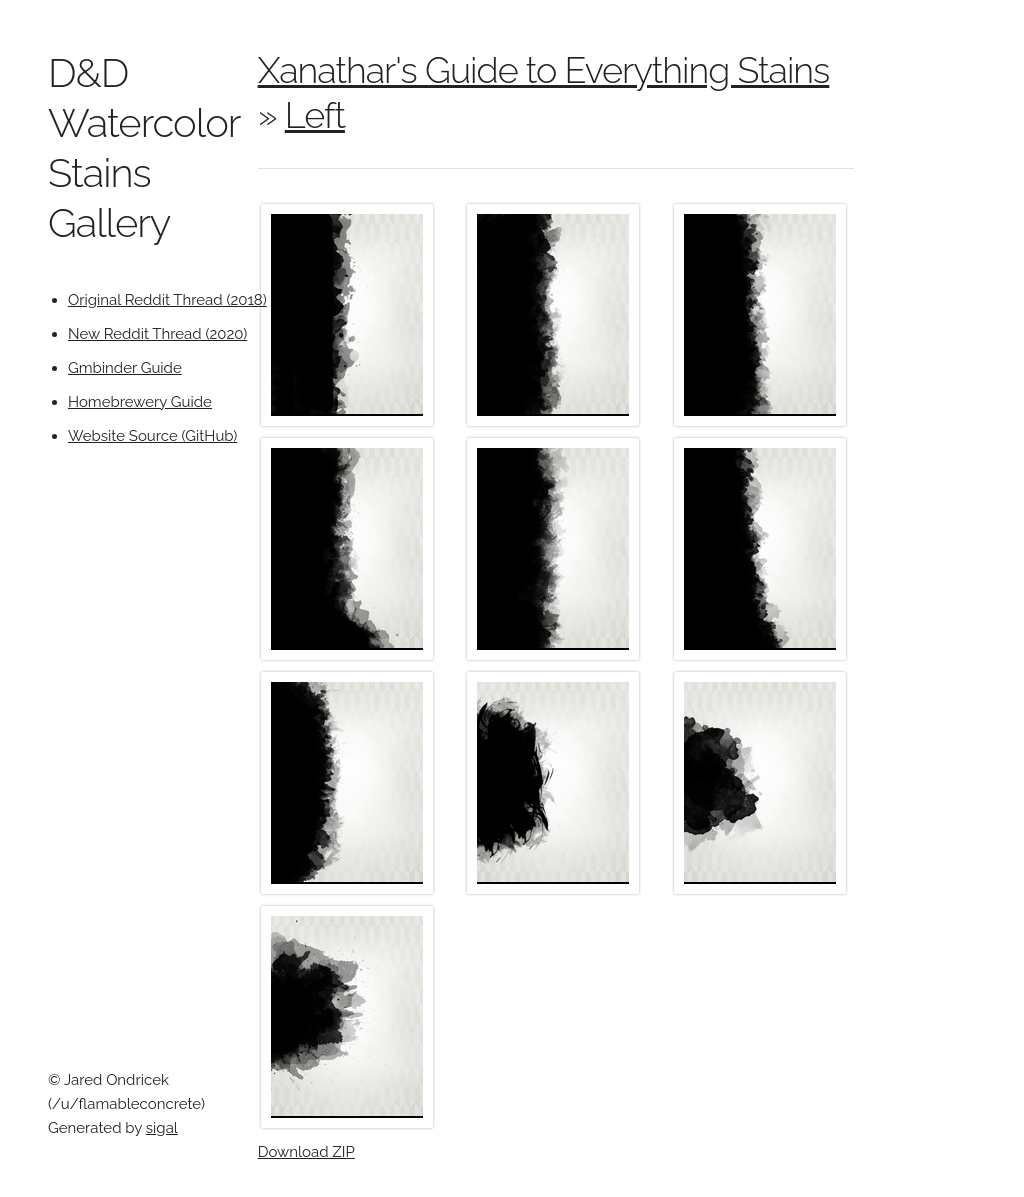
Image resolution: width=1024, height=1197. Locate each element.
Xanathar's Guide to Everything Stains (544, 70)
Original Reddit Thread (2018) (167, 300)
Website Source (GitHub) (152, 436)
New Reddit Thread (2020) (157, 334)
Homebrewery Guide (140, 402)
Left (315, 115)
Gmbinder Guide (125, 368)
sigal (162, 1128)
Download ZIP (306, 1152)
